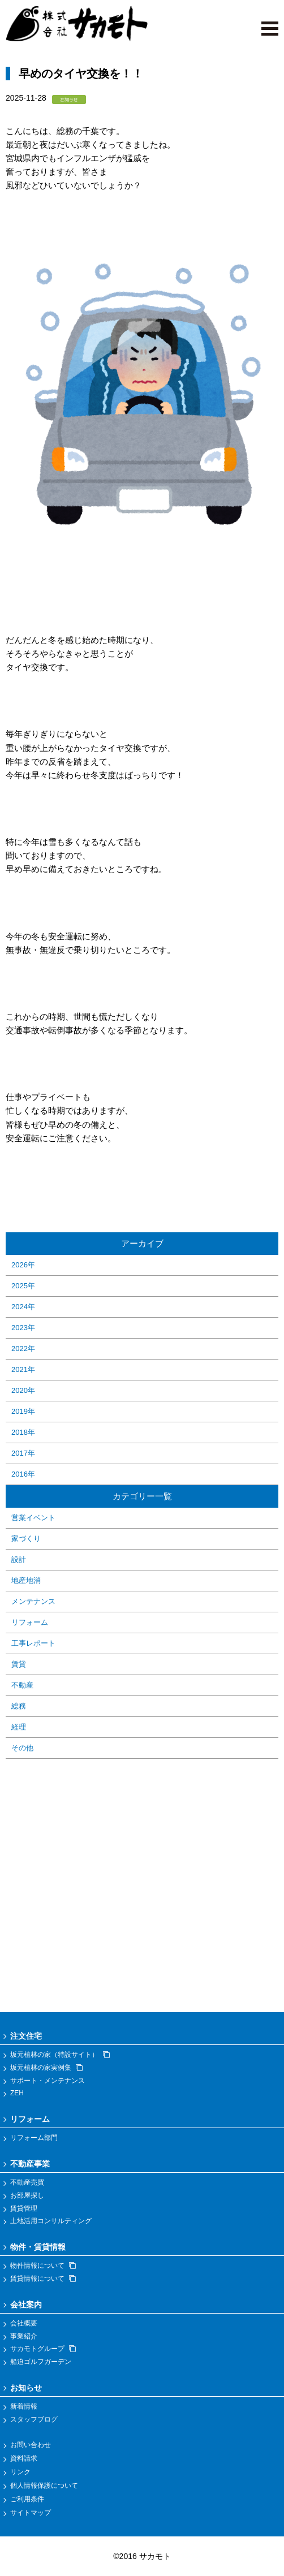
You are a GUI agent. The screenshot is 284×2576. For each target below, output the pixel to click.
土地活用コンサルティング (51, 2221)
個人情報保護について (44, 2485)
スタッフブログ (34, 2419)
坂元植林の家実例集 (46, 2068)
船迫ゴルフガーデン (40, 2362)
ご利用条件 (27, 2499)
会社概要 (23, 2323)
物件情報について (43, 2265)
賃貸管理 (23, 2208)
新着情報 (23, 2406)
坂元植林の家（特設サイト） (60, 2055)
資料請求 (23, 2458)
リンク (20, 2472)
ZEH (17, 2093)
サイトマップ (30, 2513)
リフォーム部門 (34, 2138)
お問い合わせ (30, 2445)
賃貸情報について (43, 2278)
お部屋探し (27, 2195)
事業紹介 (23, 2336)
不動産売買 (27, 2182)
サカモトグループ (43, 2349)
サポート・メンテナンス (47, 2081)
